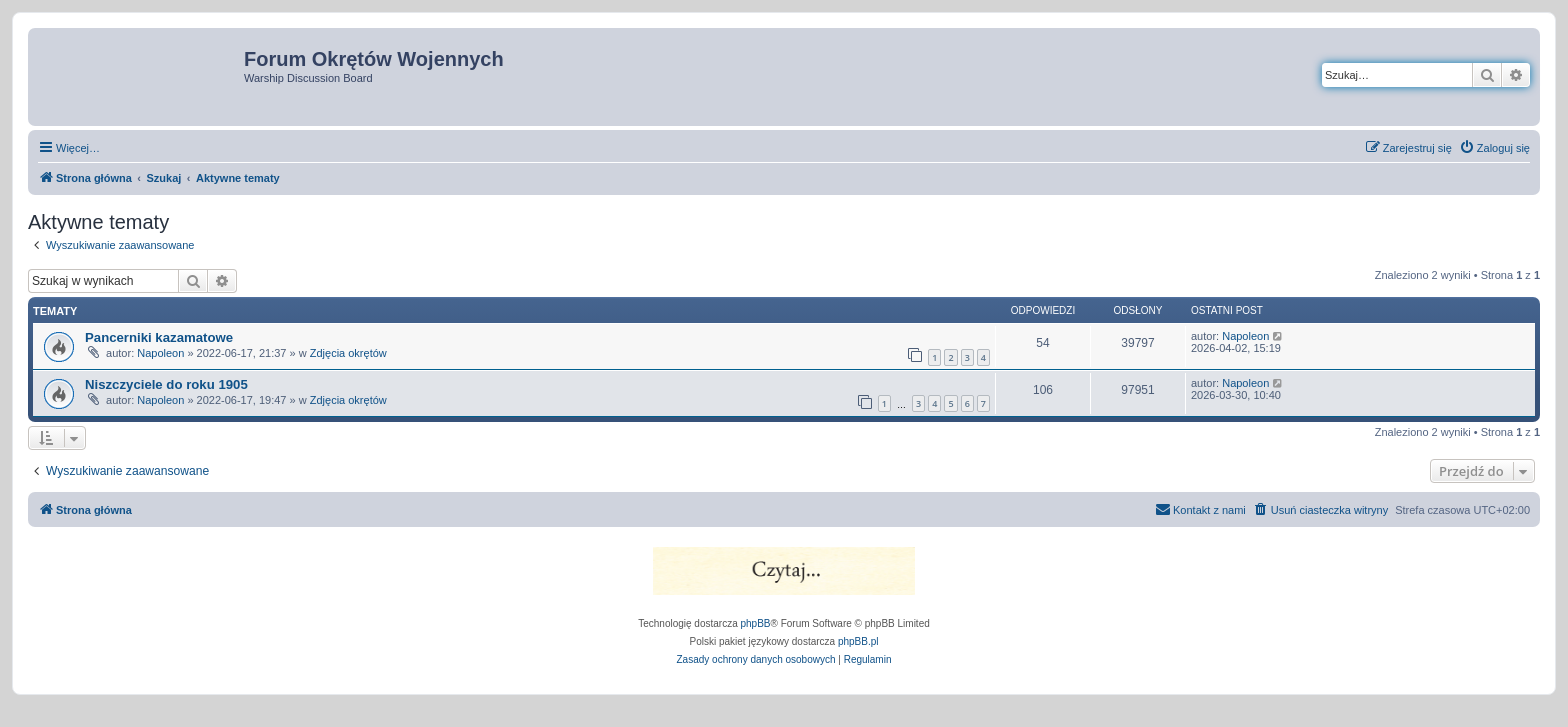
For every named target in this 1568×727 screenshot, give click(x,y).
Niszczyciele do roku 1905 (166, 384)
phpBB (756, 623)
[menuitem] (1494, 148)
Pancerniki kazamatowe (159, 337)
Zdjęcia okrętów (348, 353)
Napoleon (160, 353)
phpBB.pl (858, 641)
